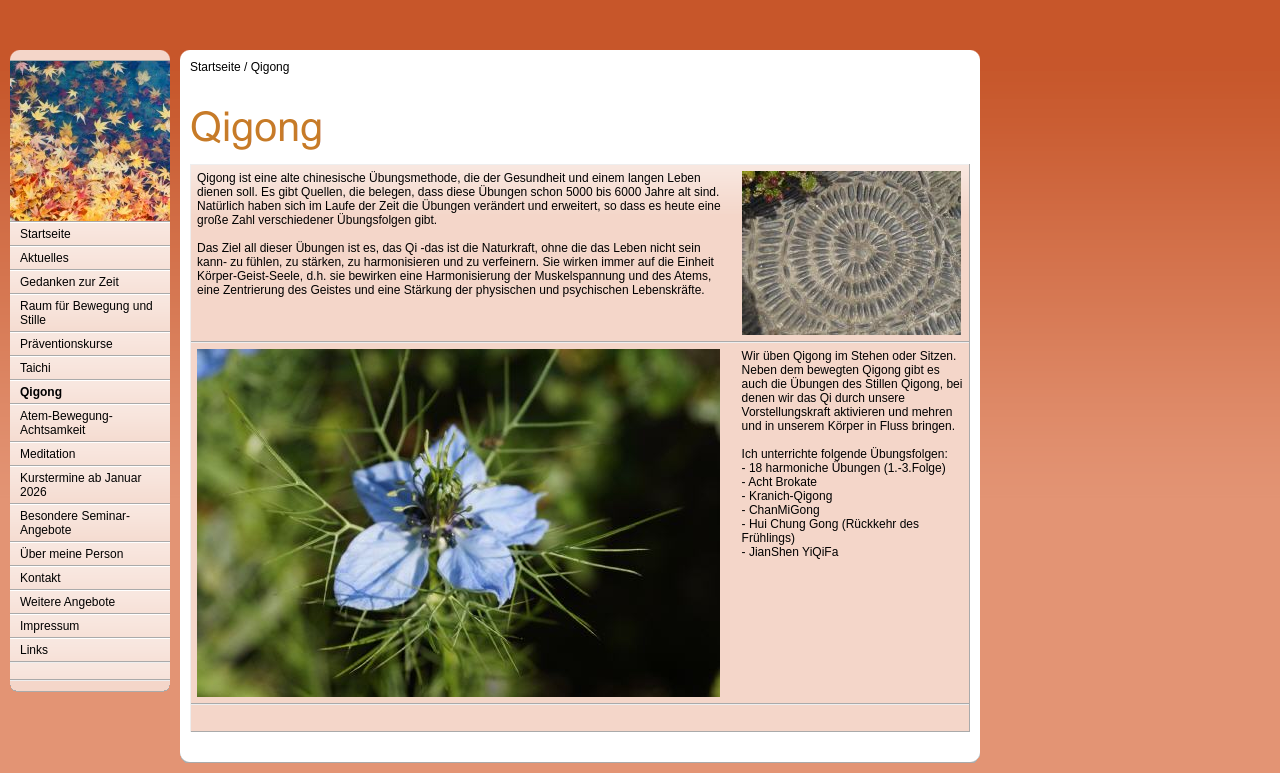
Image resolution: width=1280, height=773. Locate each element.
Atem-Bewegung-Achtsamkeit (66, 423)
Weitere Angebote (67, 602)
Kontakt (40, 578)
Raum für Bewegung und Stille (86, 313)
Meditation (47, 454)
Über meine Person (71, 554)
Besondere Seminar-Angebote (75, 523)
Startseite (45, 234)
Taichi (35, 368)
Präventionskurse (66, 344)
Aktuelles (44, 258)
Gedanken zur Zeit (69, 282)
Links (34, 650)
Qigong (41, 392)
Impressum (49, 626)
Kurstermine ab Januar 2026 (80, 485)
